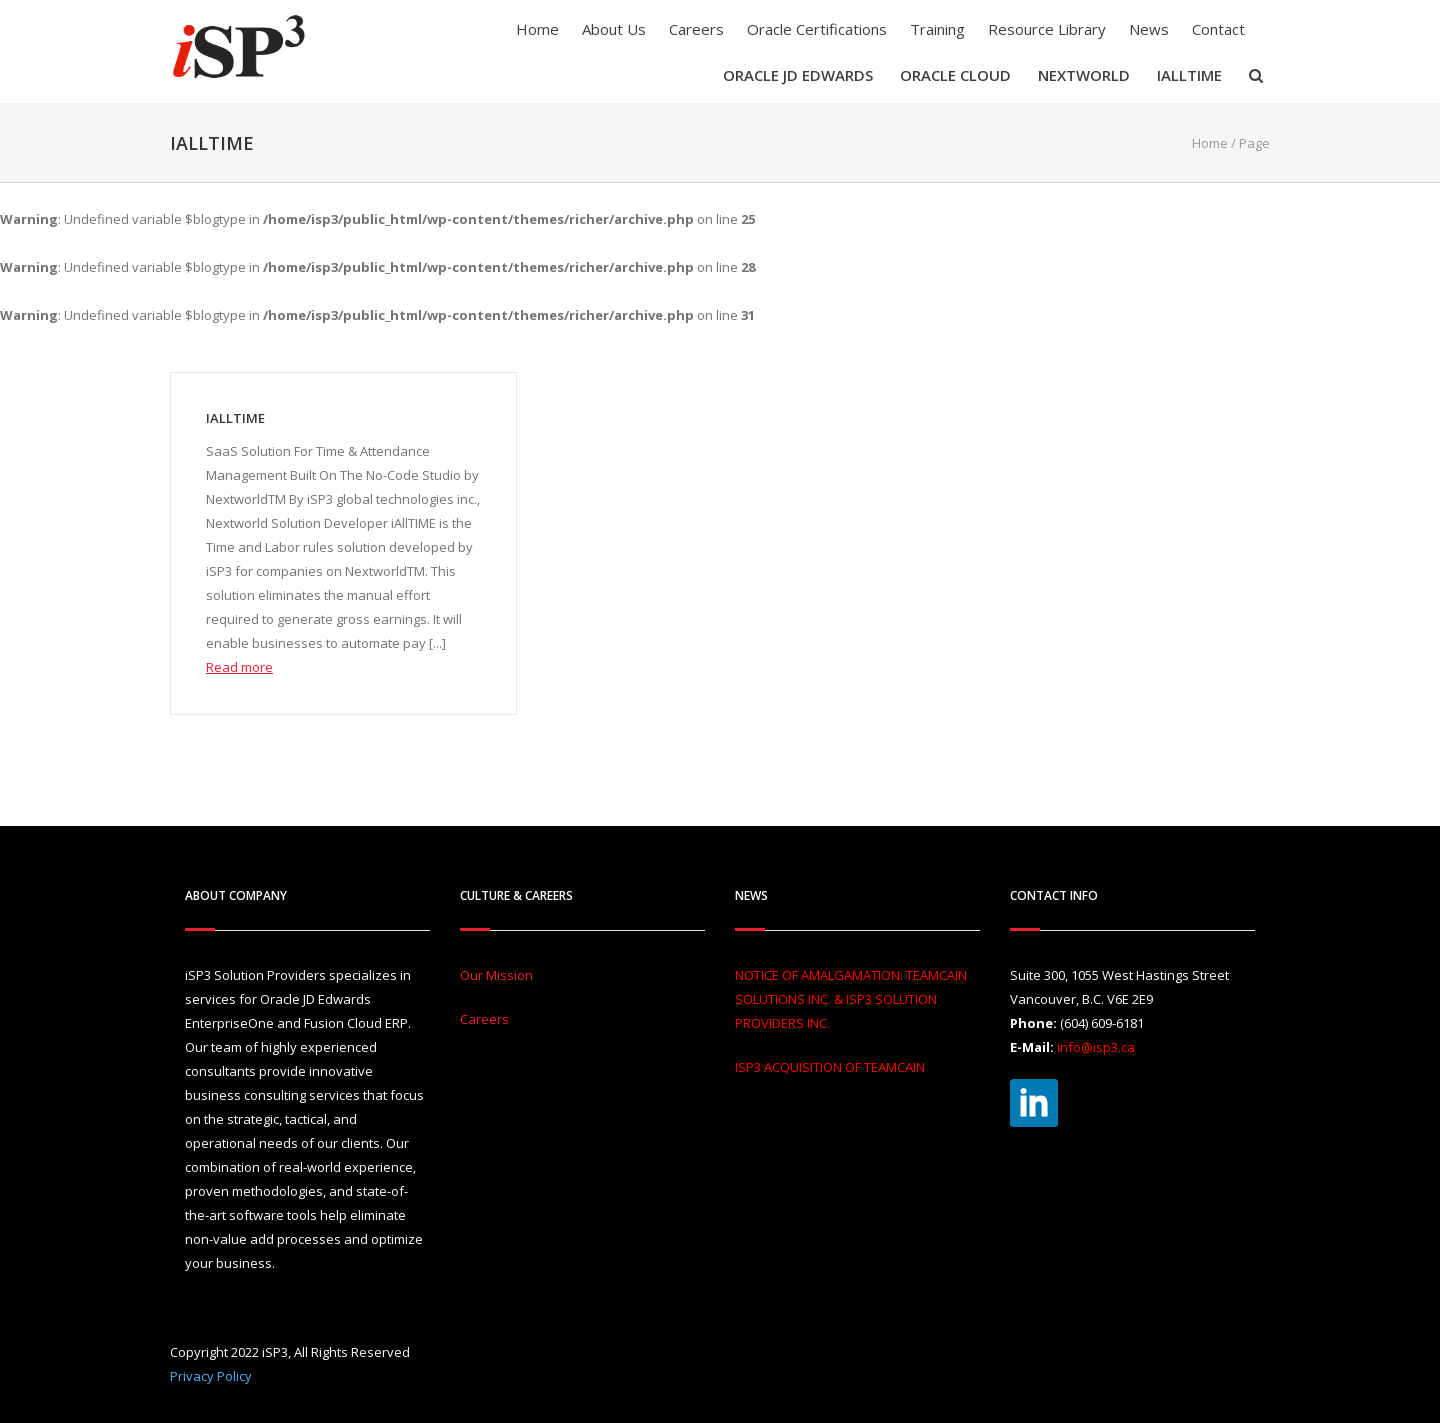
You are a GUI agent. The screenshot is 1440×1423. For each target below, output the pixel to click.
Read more (239, 667)
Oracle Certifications (817, 29)
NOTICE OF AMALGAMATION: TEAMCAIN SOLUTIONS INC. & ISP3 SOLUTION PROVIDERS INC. (851, 999)
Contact (1218, 29)
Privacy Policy (211, 1376)
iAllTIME (1189, 75)
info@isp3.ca (1096, 1047)
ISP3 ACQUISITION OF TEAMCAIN (830, 1067)
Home (537, 29)
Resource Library (1047, 29)
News (1149, 29)
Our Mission (496, 975)
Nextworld (1084, 75)
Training (937, 29)
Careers (696, 29)
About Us (614, 29)
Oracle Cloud (955, 75)
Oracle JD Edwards (798, 75)
